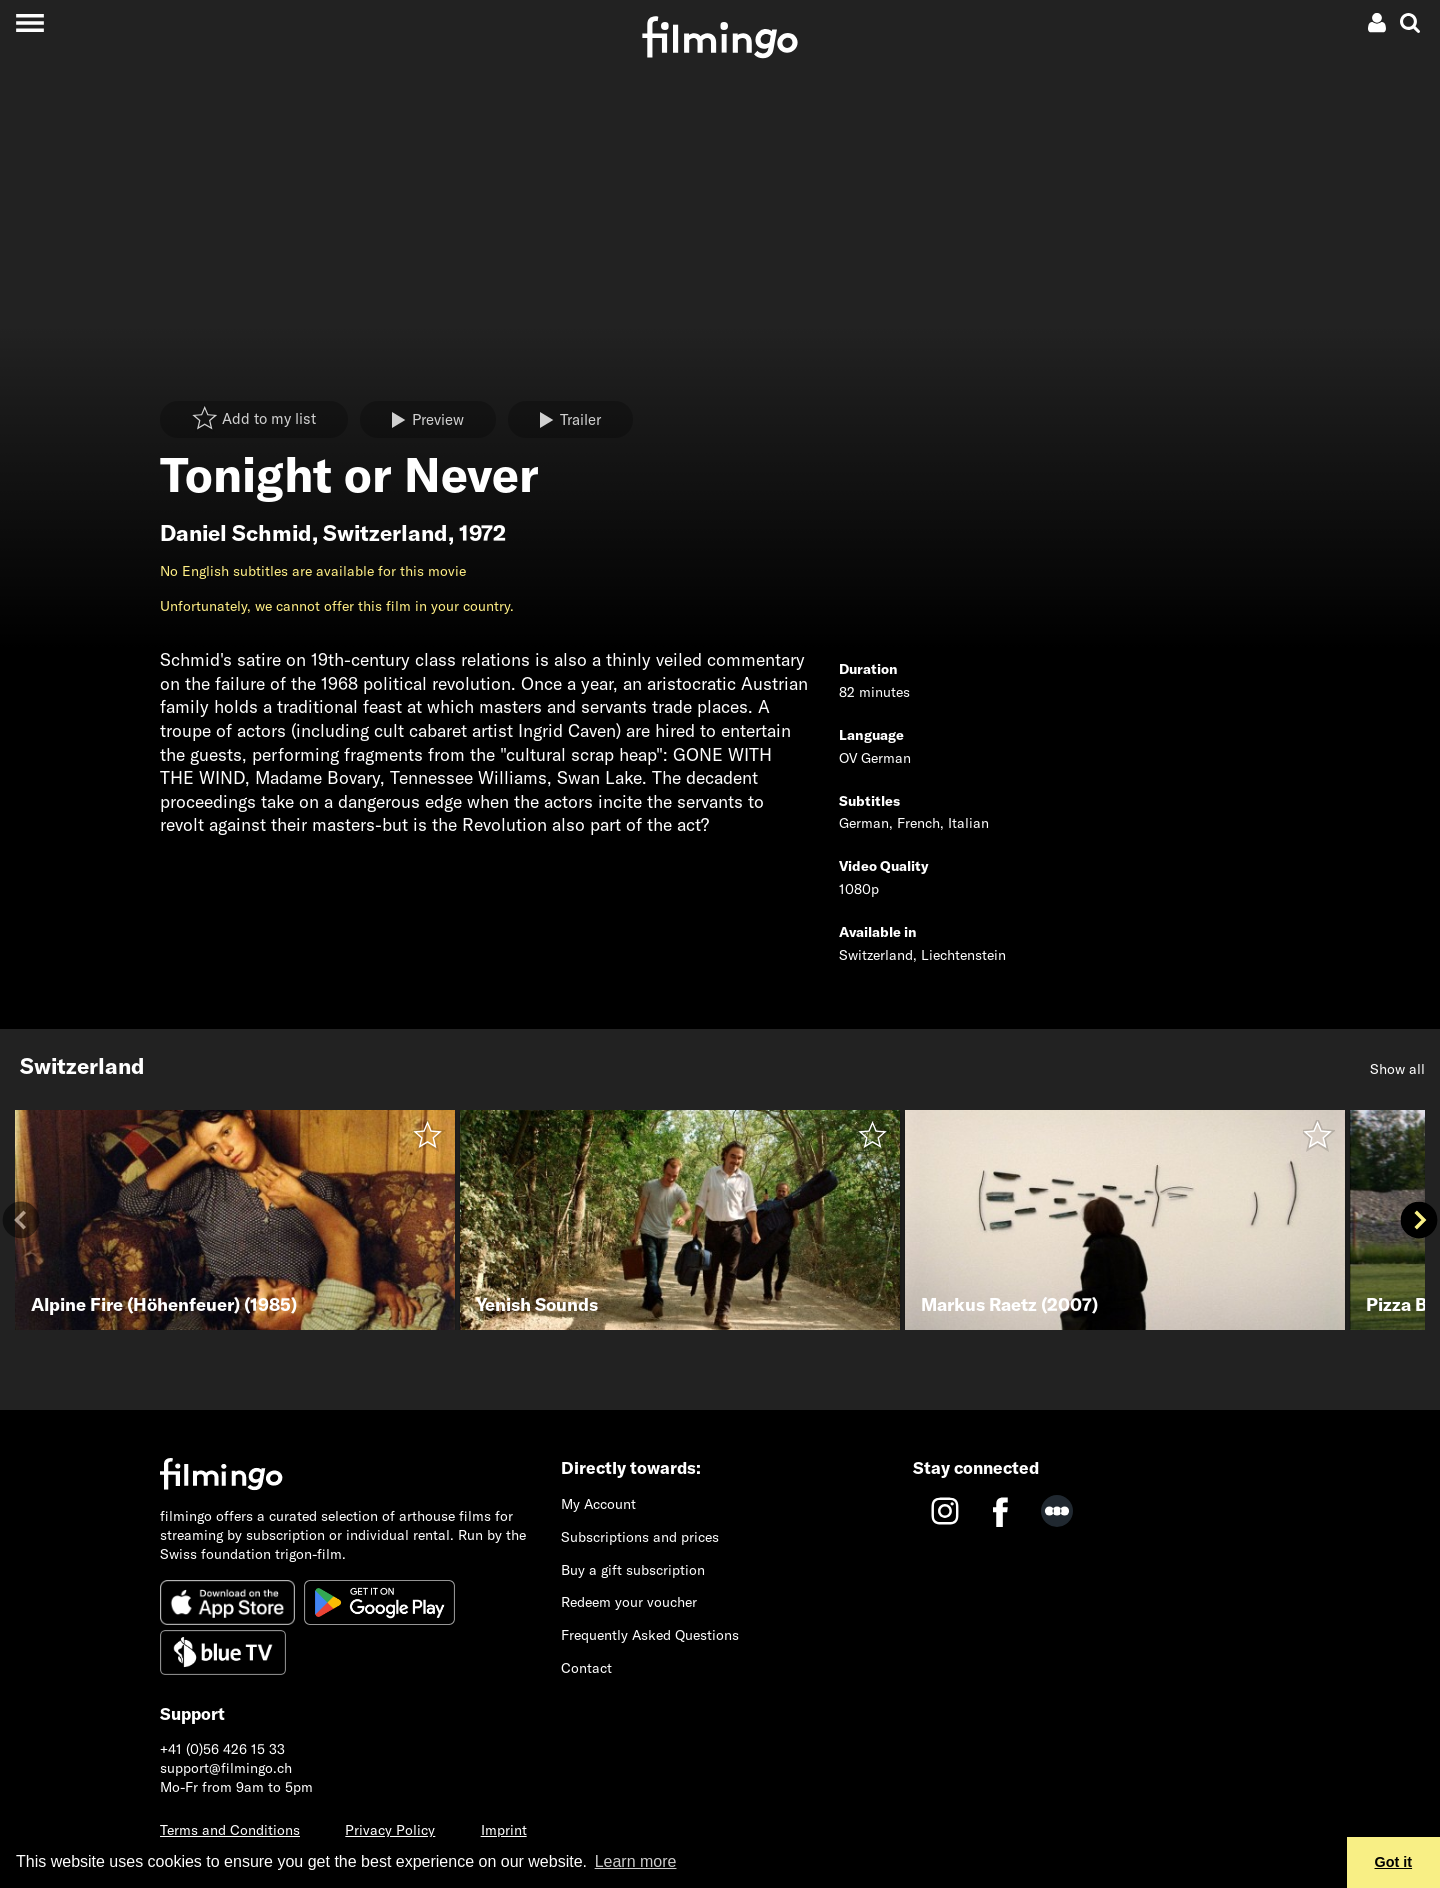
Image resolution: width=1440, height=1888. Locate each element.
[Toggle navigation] (29, 22)
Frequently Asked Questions (650, 1635)
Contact (586, 1668)
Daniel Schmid (236, 533)
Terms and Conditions (230, 1830)
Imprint (504, 1830)
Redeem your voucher (629, 1602)
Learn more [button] (636, 1861)
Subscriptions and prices (640, 1537)
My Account (598, 1504)
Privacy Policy (390, 1830)
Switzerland (385, 533)
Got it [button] (1394, 1862)
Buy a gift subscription (633, 1570)
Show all (1397, 1069)
